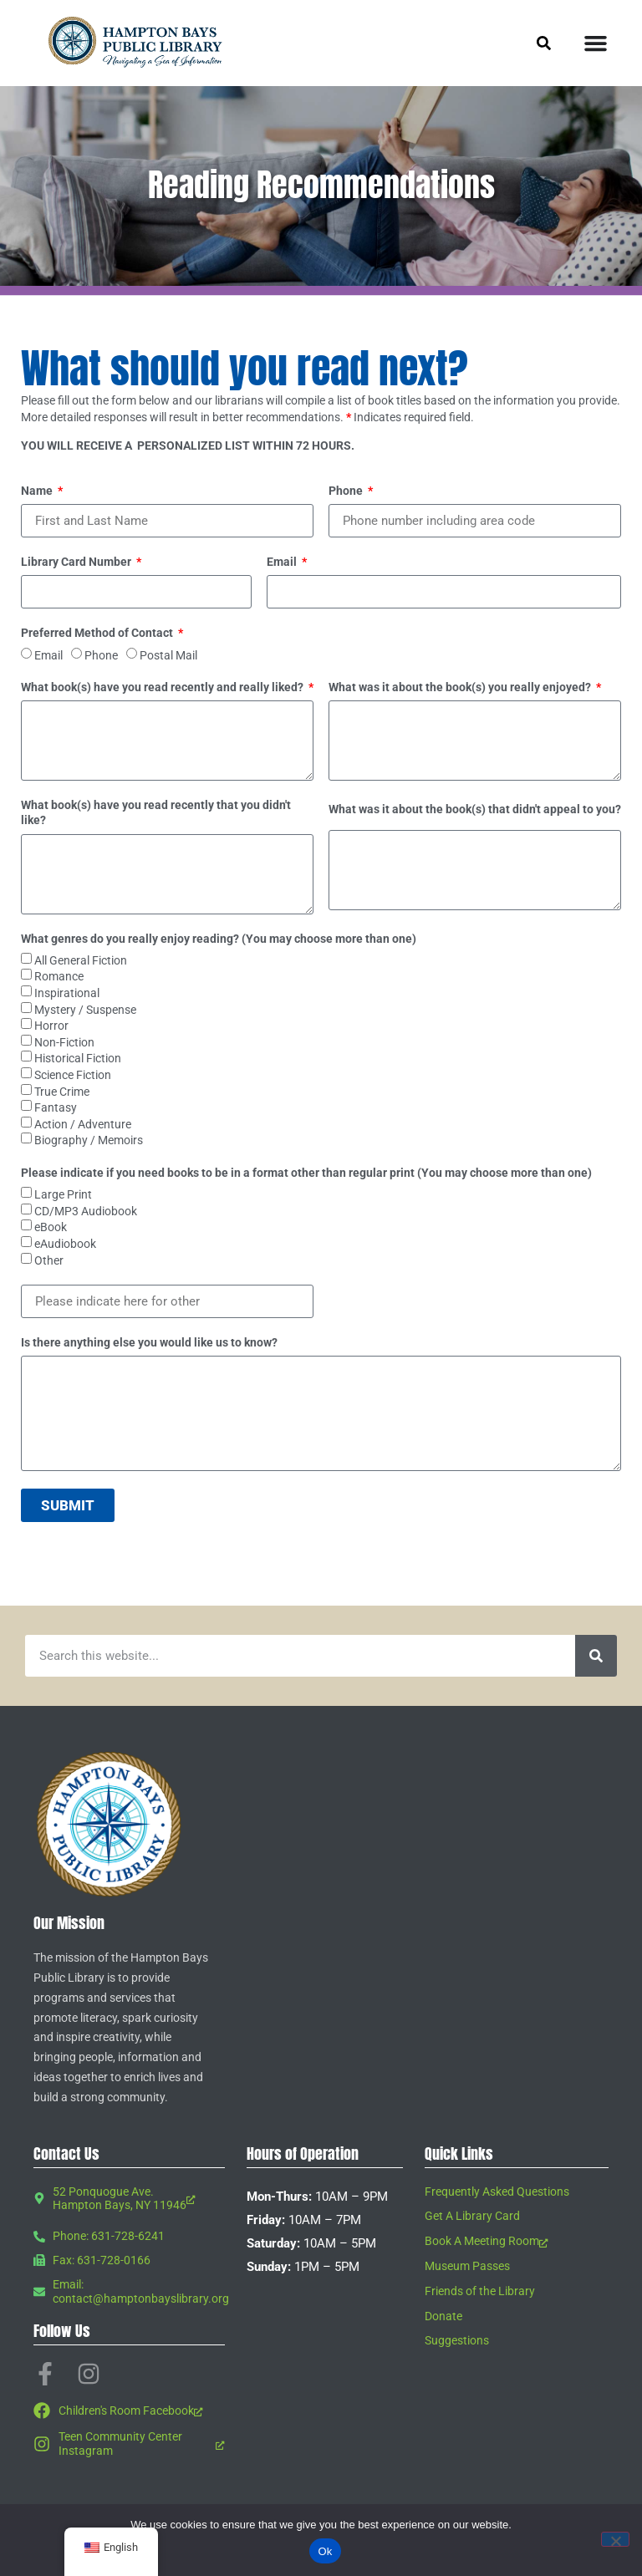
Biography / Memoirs (88, 1141)
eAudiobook (65, 1243)
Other (49, 1260)
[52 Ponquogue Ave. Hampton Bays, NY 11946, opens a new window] (129, 2199)
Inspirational (66, 993)
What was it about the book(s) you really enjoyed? (461, 687)
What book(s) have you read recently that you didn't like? (156, 812)
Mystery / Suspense (85, 1009)
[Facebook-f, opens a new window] (45, 2373)
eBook (50, 1228)
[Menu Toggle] (595, 43)
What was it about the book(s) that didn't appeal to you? (475, 809)
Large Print (63, 1194)
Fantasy (55, 1107)
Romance (59, 977)
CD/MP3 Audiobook (85, 1211)
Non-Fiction (64, 1042)
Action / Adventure (82, 1124)
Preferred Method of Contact (98, 632)
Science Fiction (72, 1075)
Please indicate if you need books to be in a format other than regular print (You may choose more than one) (306, 1172)
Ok (325, 2551)
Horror (51, 1026)
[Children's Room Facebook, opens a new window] (129, 2410)
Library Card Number (77, 561)
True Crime (61, 1091)
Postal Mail (168, 655)
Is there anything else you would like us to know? (149, 1342)
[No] (615, 2539)
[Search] (596, 1656)
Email (283, 561)
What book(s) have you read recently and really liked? (163, 687)
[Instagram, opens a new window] (88, 2373)
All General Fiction (80, 960)
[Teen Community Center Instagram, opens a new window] (129, 2444)
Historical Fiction (77, 1059)
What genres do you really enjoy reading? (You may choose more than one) (218, 938)
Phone (347, 490)
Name (38, 490)
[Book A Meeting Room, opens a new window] (517, 2241)
